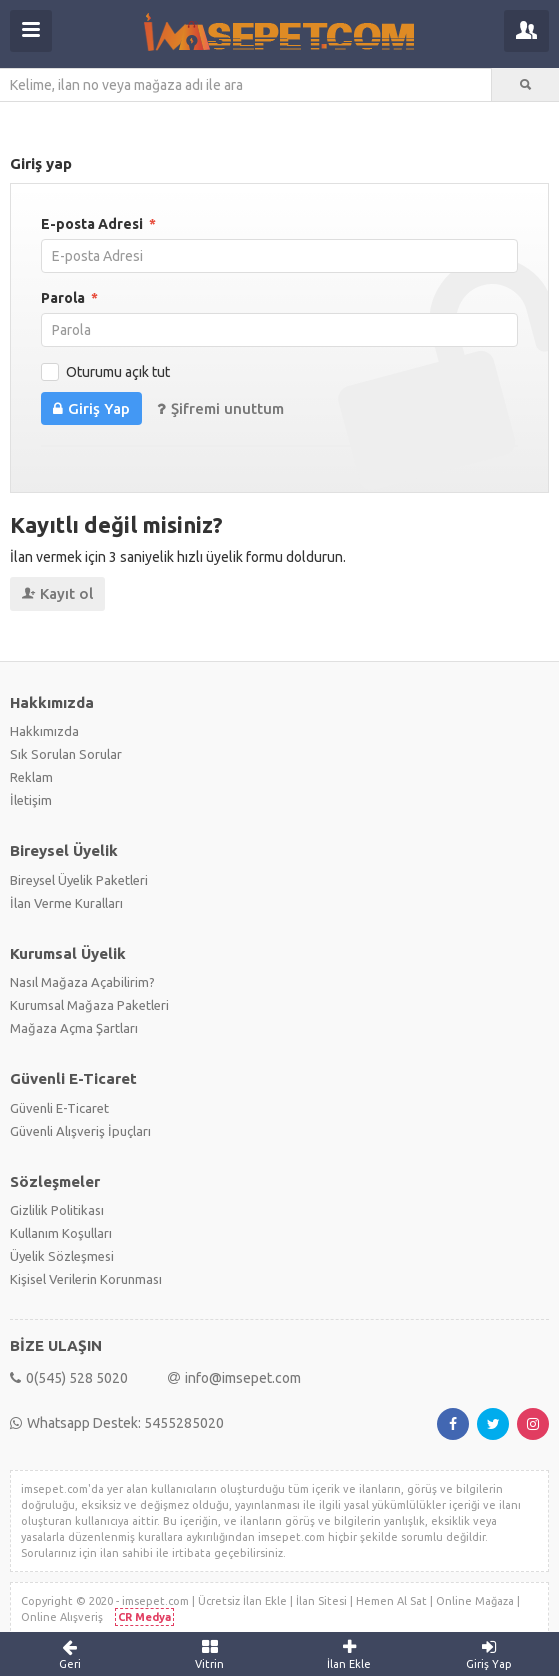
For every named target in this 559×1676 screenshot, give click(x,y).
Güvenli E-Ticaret (59, 1108)
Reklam (31, 777)
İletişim (31, 800)
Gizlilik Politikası (57, 1210)
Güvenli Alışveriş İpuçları (80, 1131)
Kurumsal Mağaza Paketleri (89, 1005)
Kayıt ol (57, 593)
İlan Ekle (350, 1654)
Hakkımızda (44, 731)
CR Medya (144, 1617)
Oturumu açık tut (118, 372)
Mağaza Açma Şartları (74, 1028)
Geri (70, 1654)
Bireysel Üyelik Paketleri (79, 880)
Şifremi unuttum (220, 408)
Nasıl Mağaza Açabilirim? (82, 982)
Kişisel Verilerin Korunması (86, 1279)
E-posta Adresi (98, 224)
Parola (69, 298)
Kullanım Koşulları (61, 1233)
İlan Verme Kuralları (66, 903)
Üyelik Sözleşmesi (62, 1256)
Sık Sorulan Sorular (66, 754)
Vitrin (210, 1654)
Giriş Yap (91, 408)
